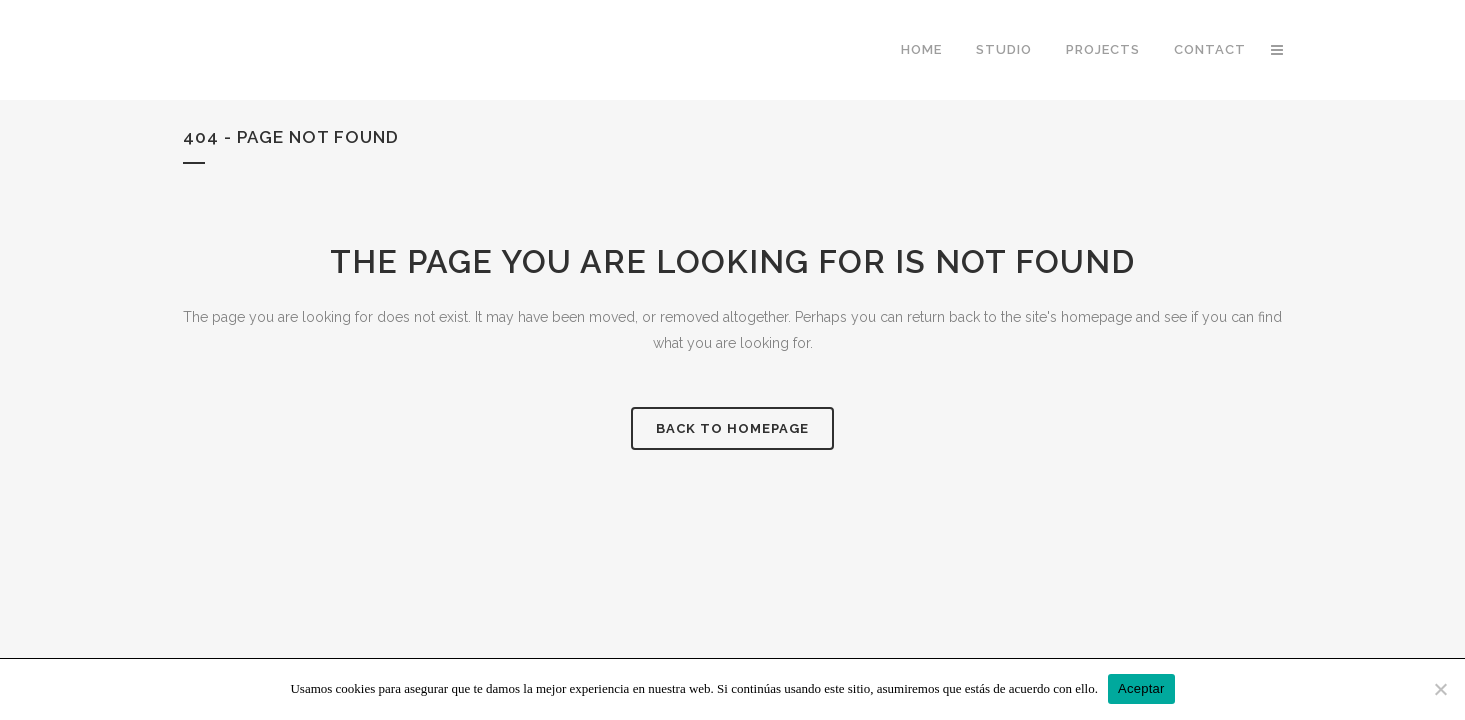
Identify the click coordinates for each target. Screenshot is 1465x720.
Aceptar (1141, 688)
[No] (1440, 689)
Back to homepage (732, 428)
